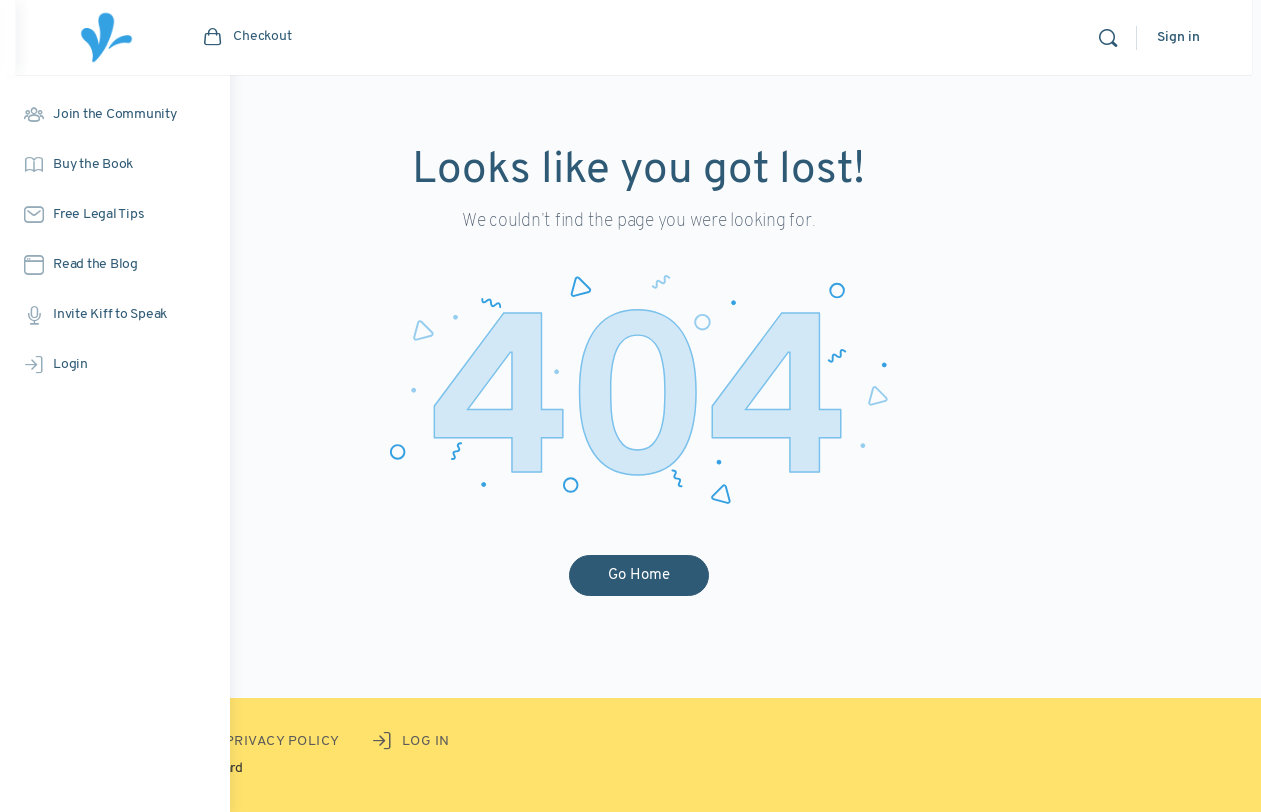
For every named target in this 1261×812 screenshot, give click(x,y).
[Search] (1117, 38)
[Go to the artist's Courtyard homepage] (320, 37)
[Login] (115, 365)
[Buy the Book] (115, 165)
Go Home (746, 575)
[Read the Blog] (115, 265)
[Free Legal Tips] (115, 215)
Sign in (1187, 37)
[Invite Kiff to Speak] (115, 315)
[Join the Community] (115, 115)
